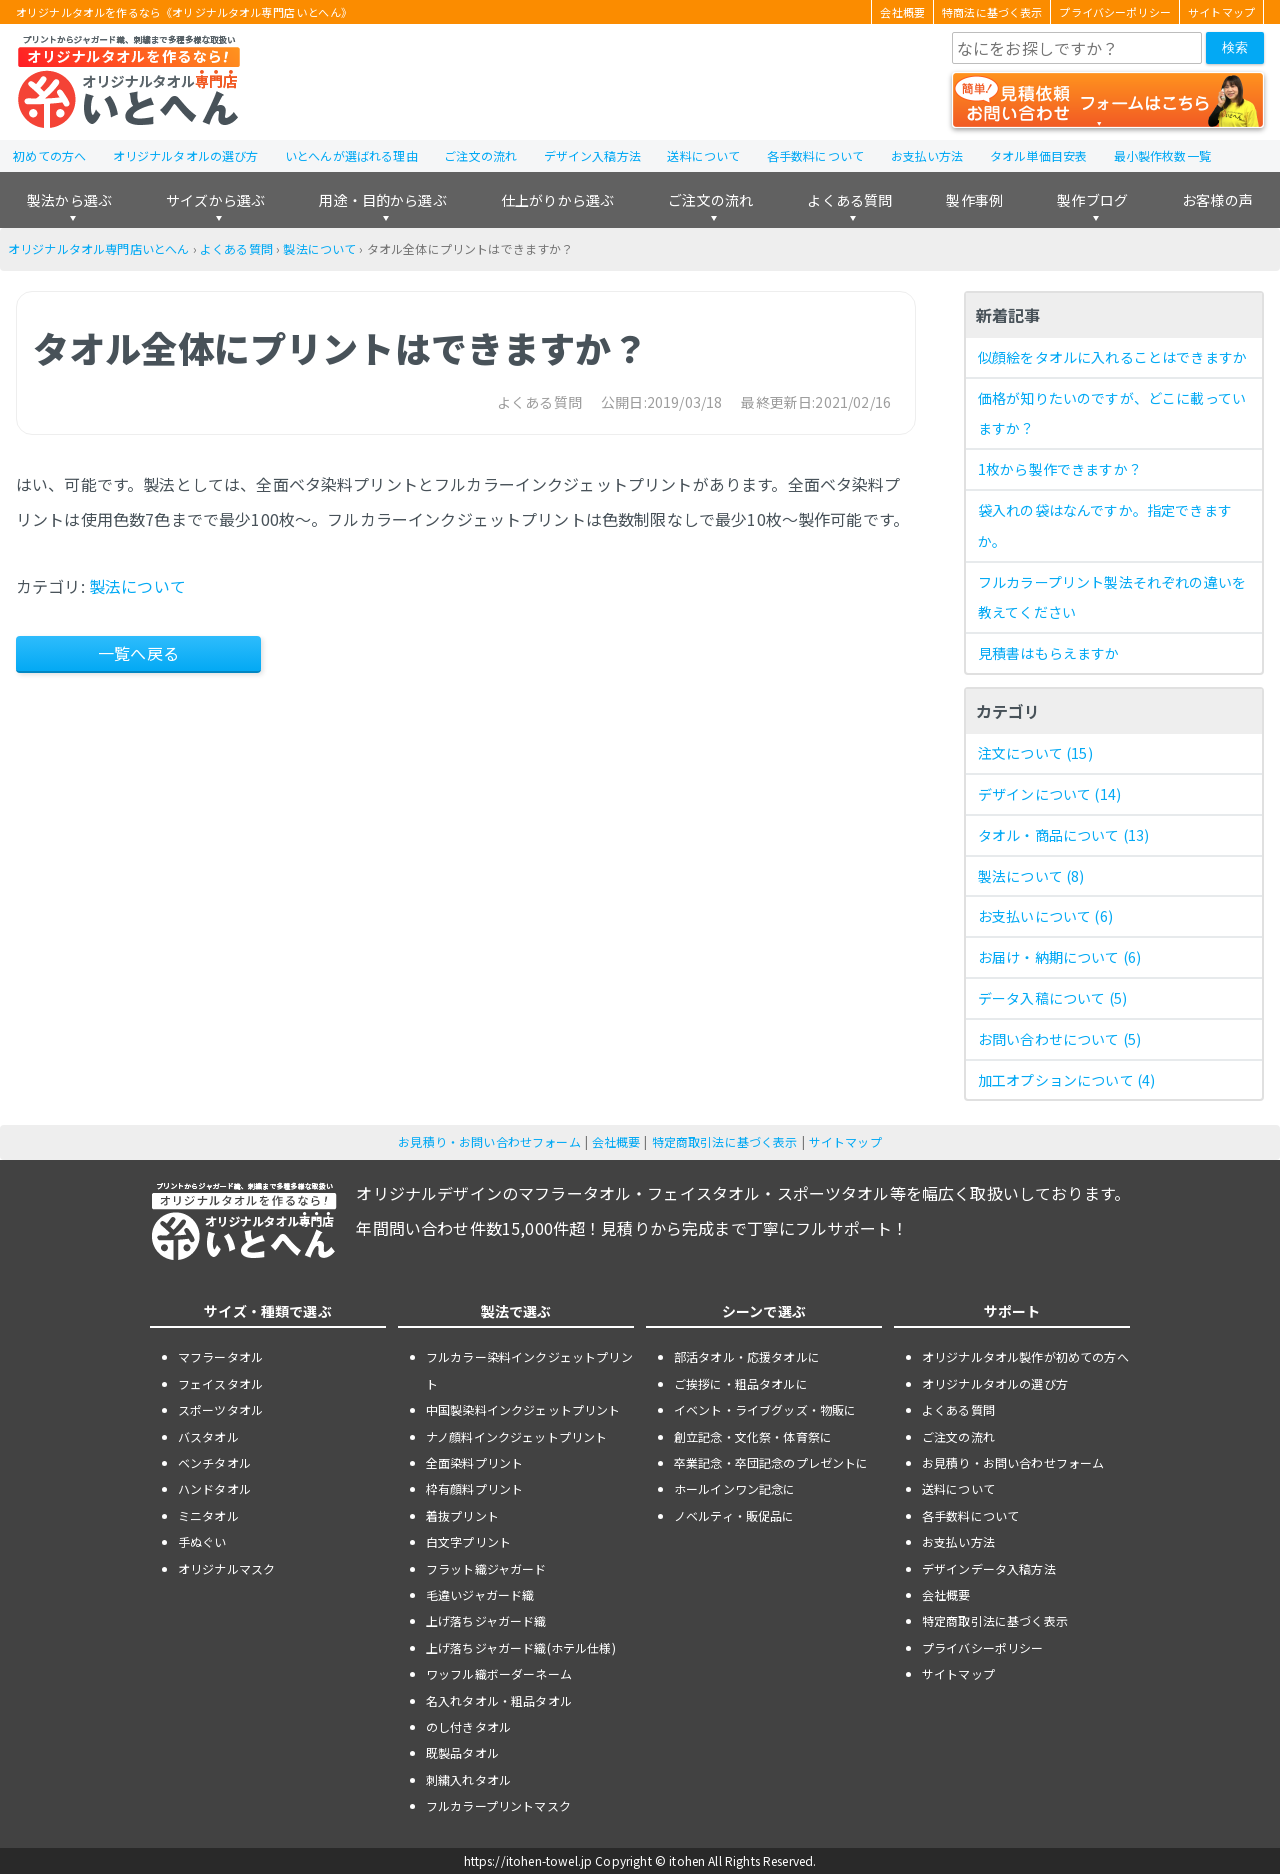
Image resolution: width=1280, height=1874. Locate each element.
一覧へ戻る (138, 653)
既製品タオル (462, 1752)
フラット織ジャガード (486, 1568)
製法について (319, 248)
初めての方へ (49, 155)
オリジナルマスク (226, 1568)
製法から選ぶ (69, 200)
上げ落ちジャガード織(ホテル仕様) (521, 1647)
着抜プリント (462, 1515)
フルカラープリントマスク (498, 1805)
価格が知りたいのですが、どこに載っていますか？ (1112, 413)
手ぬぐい (202, 1541)
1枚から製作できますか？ (1060, 469)
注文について (1035, 753)
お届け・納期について (1059, 957)
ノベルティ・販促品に (734, 1515)
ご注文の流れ (480, 155)
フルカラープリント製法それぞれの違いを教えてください (1112, 597)
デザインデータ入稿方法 (989, 1568)
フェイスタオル (220, 1383)
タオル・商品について (1063, 835)
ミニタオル (208, 1515)
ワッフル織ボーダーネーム (499, 1673)
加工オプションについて (1066, 1080)
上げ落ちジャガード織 (486, 1620)
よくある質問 (849, 200)
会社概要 (902, 12)
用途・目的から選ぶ (382, 200)
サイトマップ (1221, 12)
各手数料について (815, 155)
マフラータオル (220, 1356)
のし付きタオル (468, 1726)
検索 (1235, 47)
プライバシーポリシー (1115, 12)
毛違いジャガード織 (480, 1594)
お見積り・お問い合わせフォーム (489, 1141)
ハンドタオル (214, 1488)
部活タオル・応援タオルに (747, 1356)
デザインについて (1049, 794)
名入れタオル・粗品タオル (499, 1700)
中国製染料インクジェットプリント (523, 1409)
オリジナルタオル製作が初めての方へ (1025, 1356)
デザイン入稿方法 (592, 155)
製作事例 (974, 200)
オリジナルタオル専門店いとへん (98, 248)
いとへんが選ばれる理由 (351, 155)
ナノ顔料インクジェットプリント (516, 1436)
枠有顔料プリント (474, 1488)
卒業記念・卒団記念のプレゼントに (771, 1462)
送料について (703, 155)
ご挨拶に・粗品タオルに (741, 1383)
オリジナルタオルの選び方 (186, 155)
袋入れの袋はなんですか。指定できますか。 (1105, 525)
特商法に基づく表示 (992, 12)
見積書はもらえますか (1049, 653)
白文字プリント (468, 1541)
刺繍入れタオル (468, 1779)
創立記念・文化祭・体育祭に (753, 1436)
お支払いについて (1045, 916)
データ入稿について (1052, 998)
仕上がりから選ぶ (557, 200)
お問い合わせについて (1059, 1039)
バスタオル (208, 1436)
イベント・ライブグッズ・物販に (765, 1409)
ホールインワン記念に (735, 1488)
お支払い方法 (927, 155)
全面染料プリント (474, 1462)
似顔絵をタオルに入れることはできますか (1112, 357)
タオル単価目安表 (1038, 155)
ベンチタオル (214, 1462)
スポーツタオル (220, 1409)
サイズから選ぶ (215, 200)
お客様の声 (1217, 200)
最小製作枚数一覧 (1162, 155)
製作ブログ (1092, 200)
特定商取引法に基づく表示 (725, 1141)
